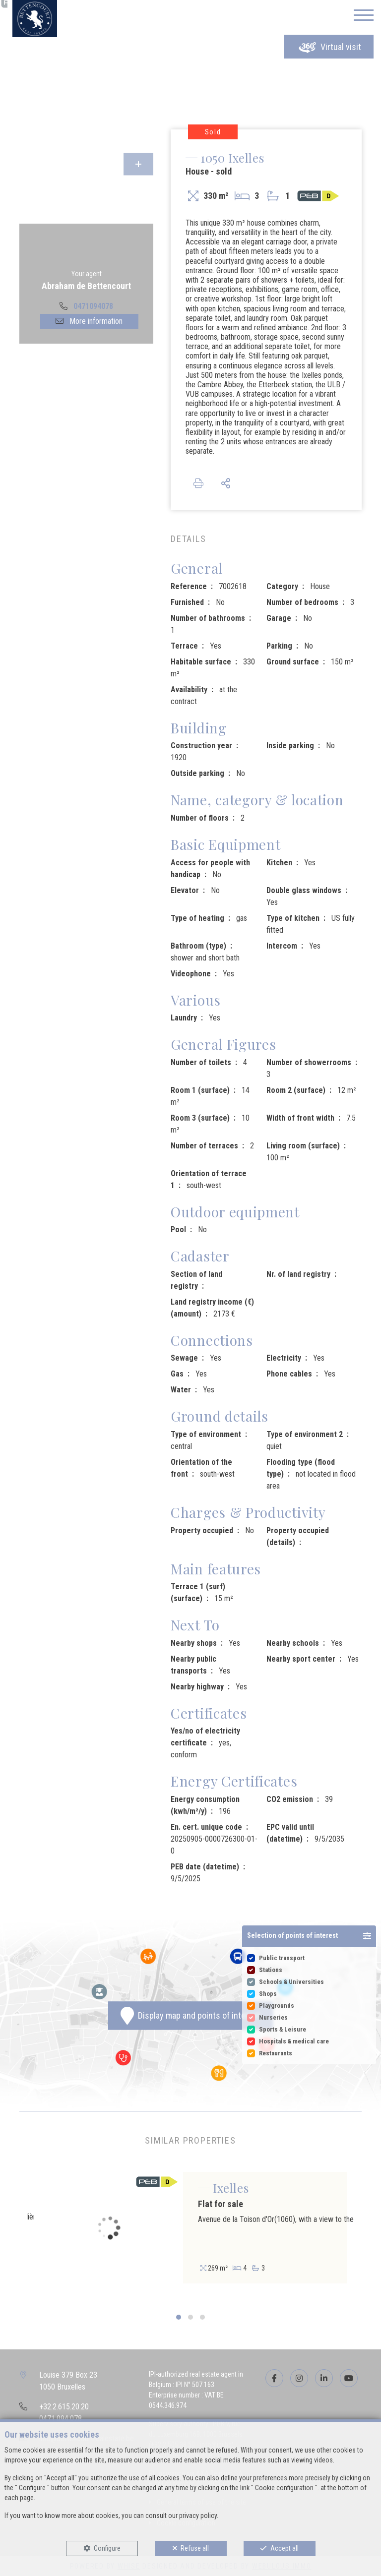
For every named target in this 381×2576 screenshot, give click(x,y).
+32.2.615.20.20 (64, 2406)
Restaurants (275, 2053)
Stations (270, 1970)
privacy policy (198, 2515)
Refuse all (195, 2548)
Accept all (284, 2548)
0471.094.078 (60, 2418)
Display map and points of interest (190, 2016)
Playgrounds (276, 2005)
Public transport (282, 1958)
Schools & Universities (291, 1981)
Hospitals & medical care (294, 2041)
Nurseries (273, 2017)
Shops (268, 1993)
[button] (309, 1936)
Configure (107, 2548)
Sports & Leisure (282, 2029)
